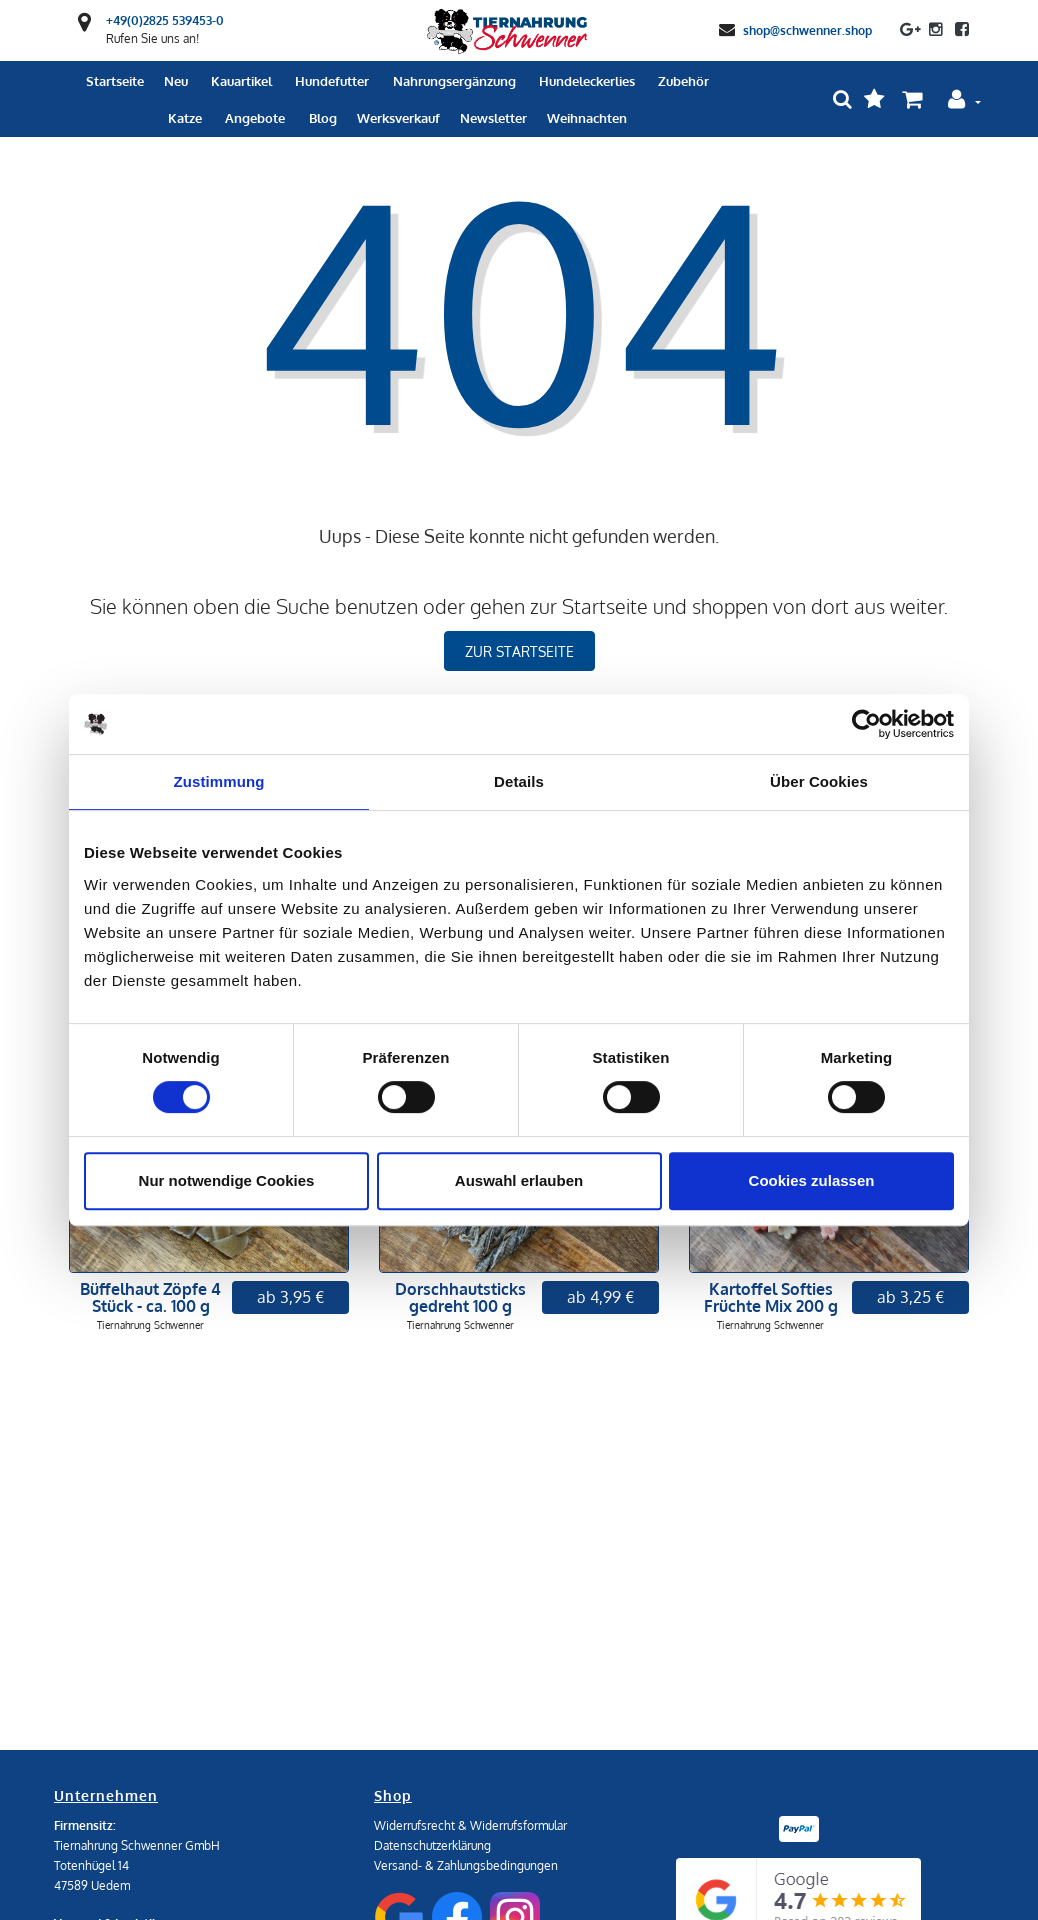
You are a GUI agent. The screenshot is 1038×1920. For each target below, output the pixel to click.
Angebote (255, 118)
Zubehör (683, 81)
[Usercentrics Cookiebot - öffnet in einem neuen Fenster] (866, 724)
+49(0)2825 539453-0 (165, 20)
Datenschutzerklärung (432, 1845)
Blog (323, 118)
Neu (176, 81)
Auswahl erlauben (519, 1180)
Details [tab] (519, 781)
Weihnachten (587, 118)
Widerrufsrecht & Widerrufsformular (470, 1825)
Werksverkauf (398, 118)
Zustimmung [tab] (219, 781)
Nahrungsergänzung (454, 81)
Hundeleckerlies (587, 81)
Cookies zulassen (812, 1180)
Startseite (115, 81)
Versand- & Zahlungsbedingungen (466, 1865)
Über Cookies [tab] (819, 781)
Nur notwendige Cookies (227, 1180)
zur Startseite (519, 651)
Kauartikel (241, 81)
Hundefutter (332, 81)
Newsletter (493, 118)
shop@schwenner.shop (807, 29)
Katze (185, 118)
